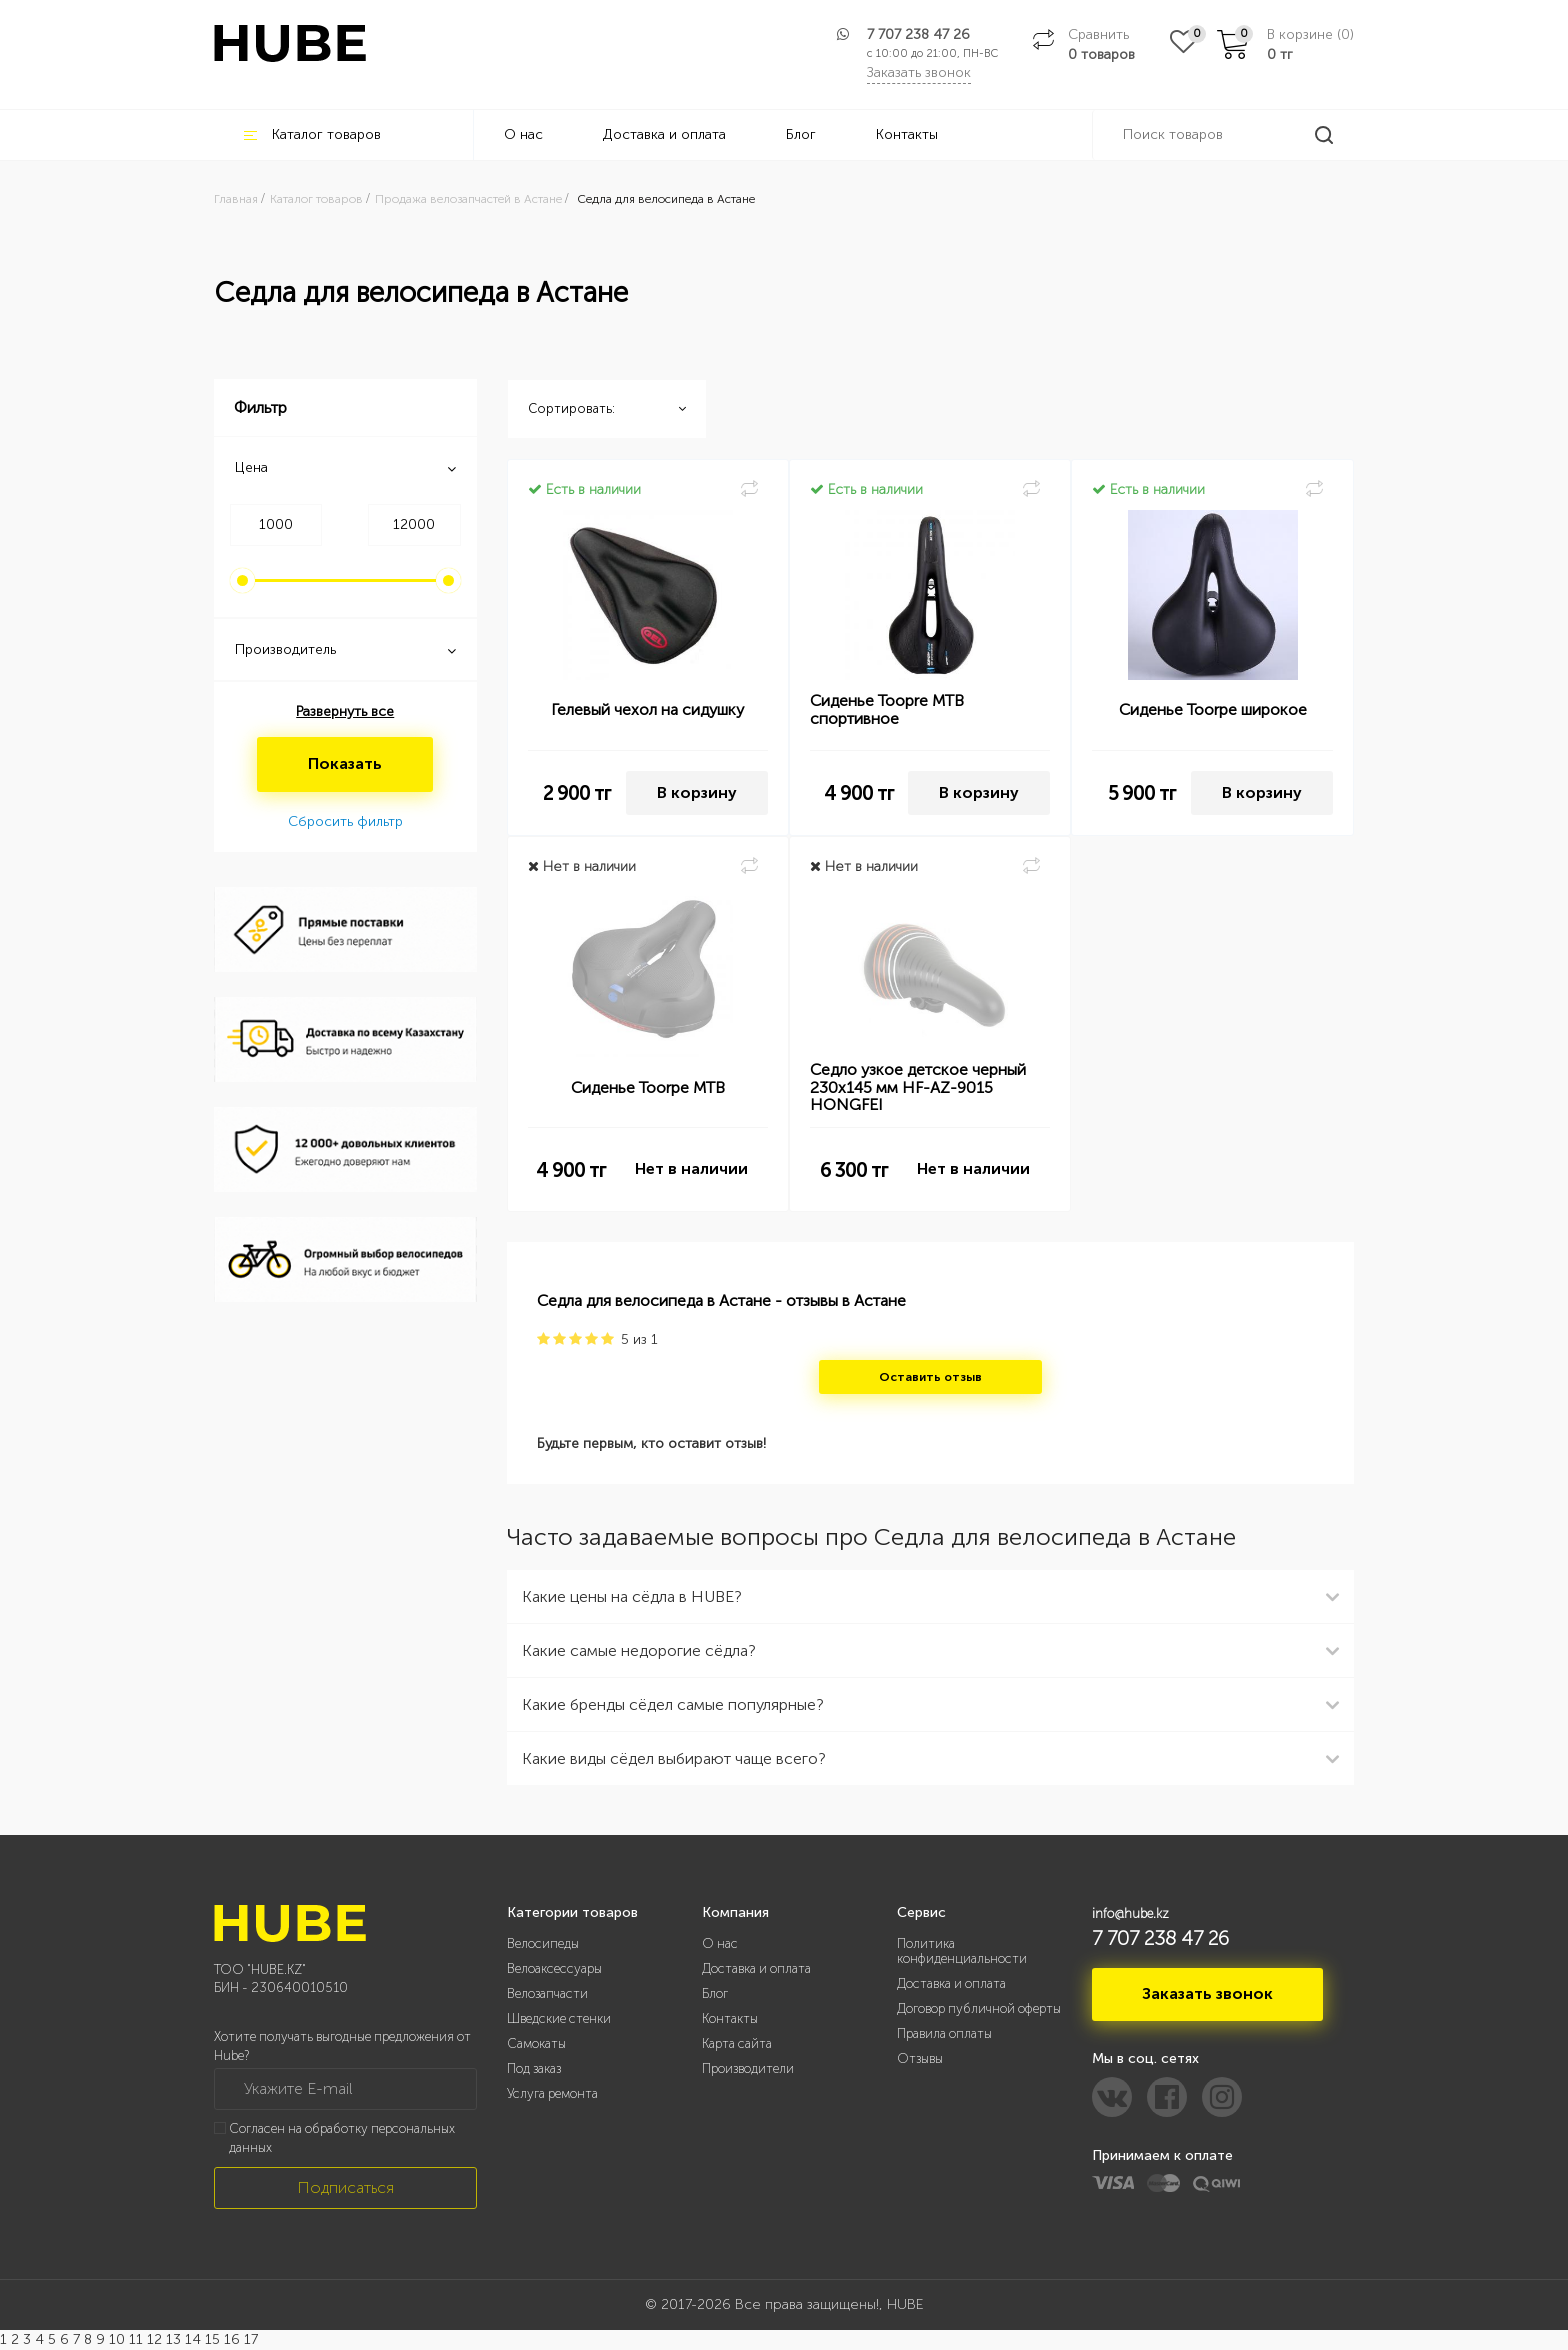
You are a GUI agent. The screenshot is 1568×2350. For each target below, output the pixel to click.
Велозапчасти (547, 1993)
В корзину (697, 792)
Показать (345, 763)
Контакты (907, 134)
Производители (748, 2068)
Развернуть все (345, 711)
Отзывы (920, 2058)
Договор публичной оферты (979, 2008)
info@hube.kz (1130, 1913)
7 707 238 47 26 (918, 34)
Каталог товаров (312, 134)
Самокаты (536, 2043)
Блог (801, 134)
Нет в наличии (691, 1168)
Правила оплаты (944, 2033)
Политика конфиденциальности (962, 1951)
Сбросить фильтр (345, 821)
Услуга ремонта (552, 2093)
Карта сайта (737, 2043)
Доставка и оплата (664, 134)
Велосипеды (543, 1943)
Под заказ (534, 2068)
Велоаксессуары (554, 1968)
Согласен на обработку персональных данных (342, 2138)
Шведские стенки (559, 2018)
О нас (523, 134)
